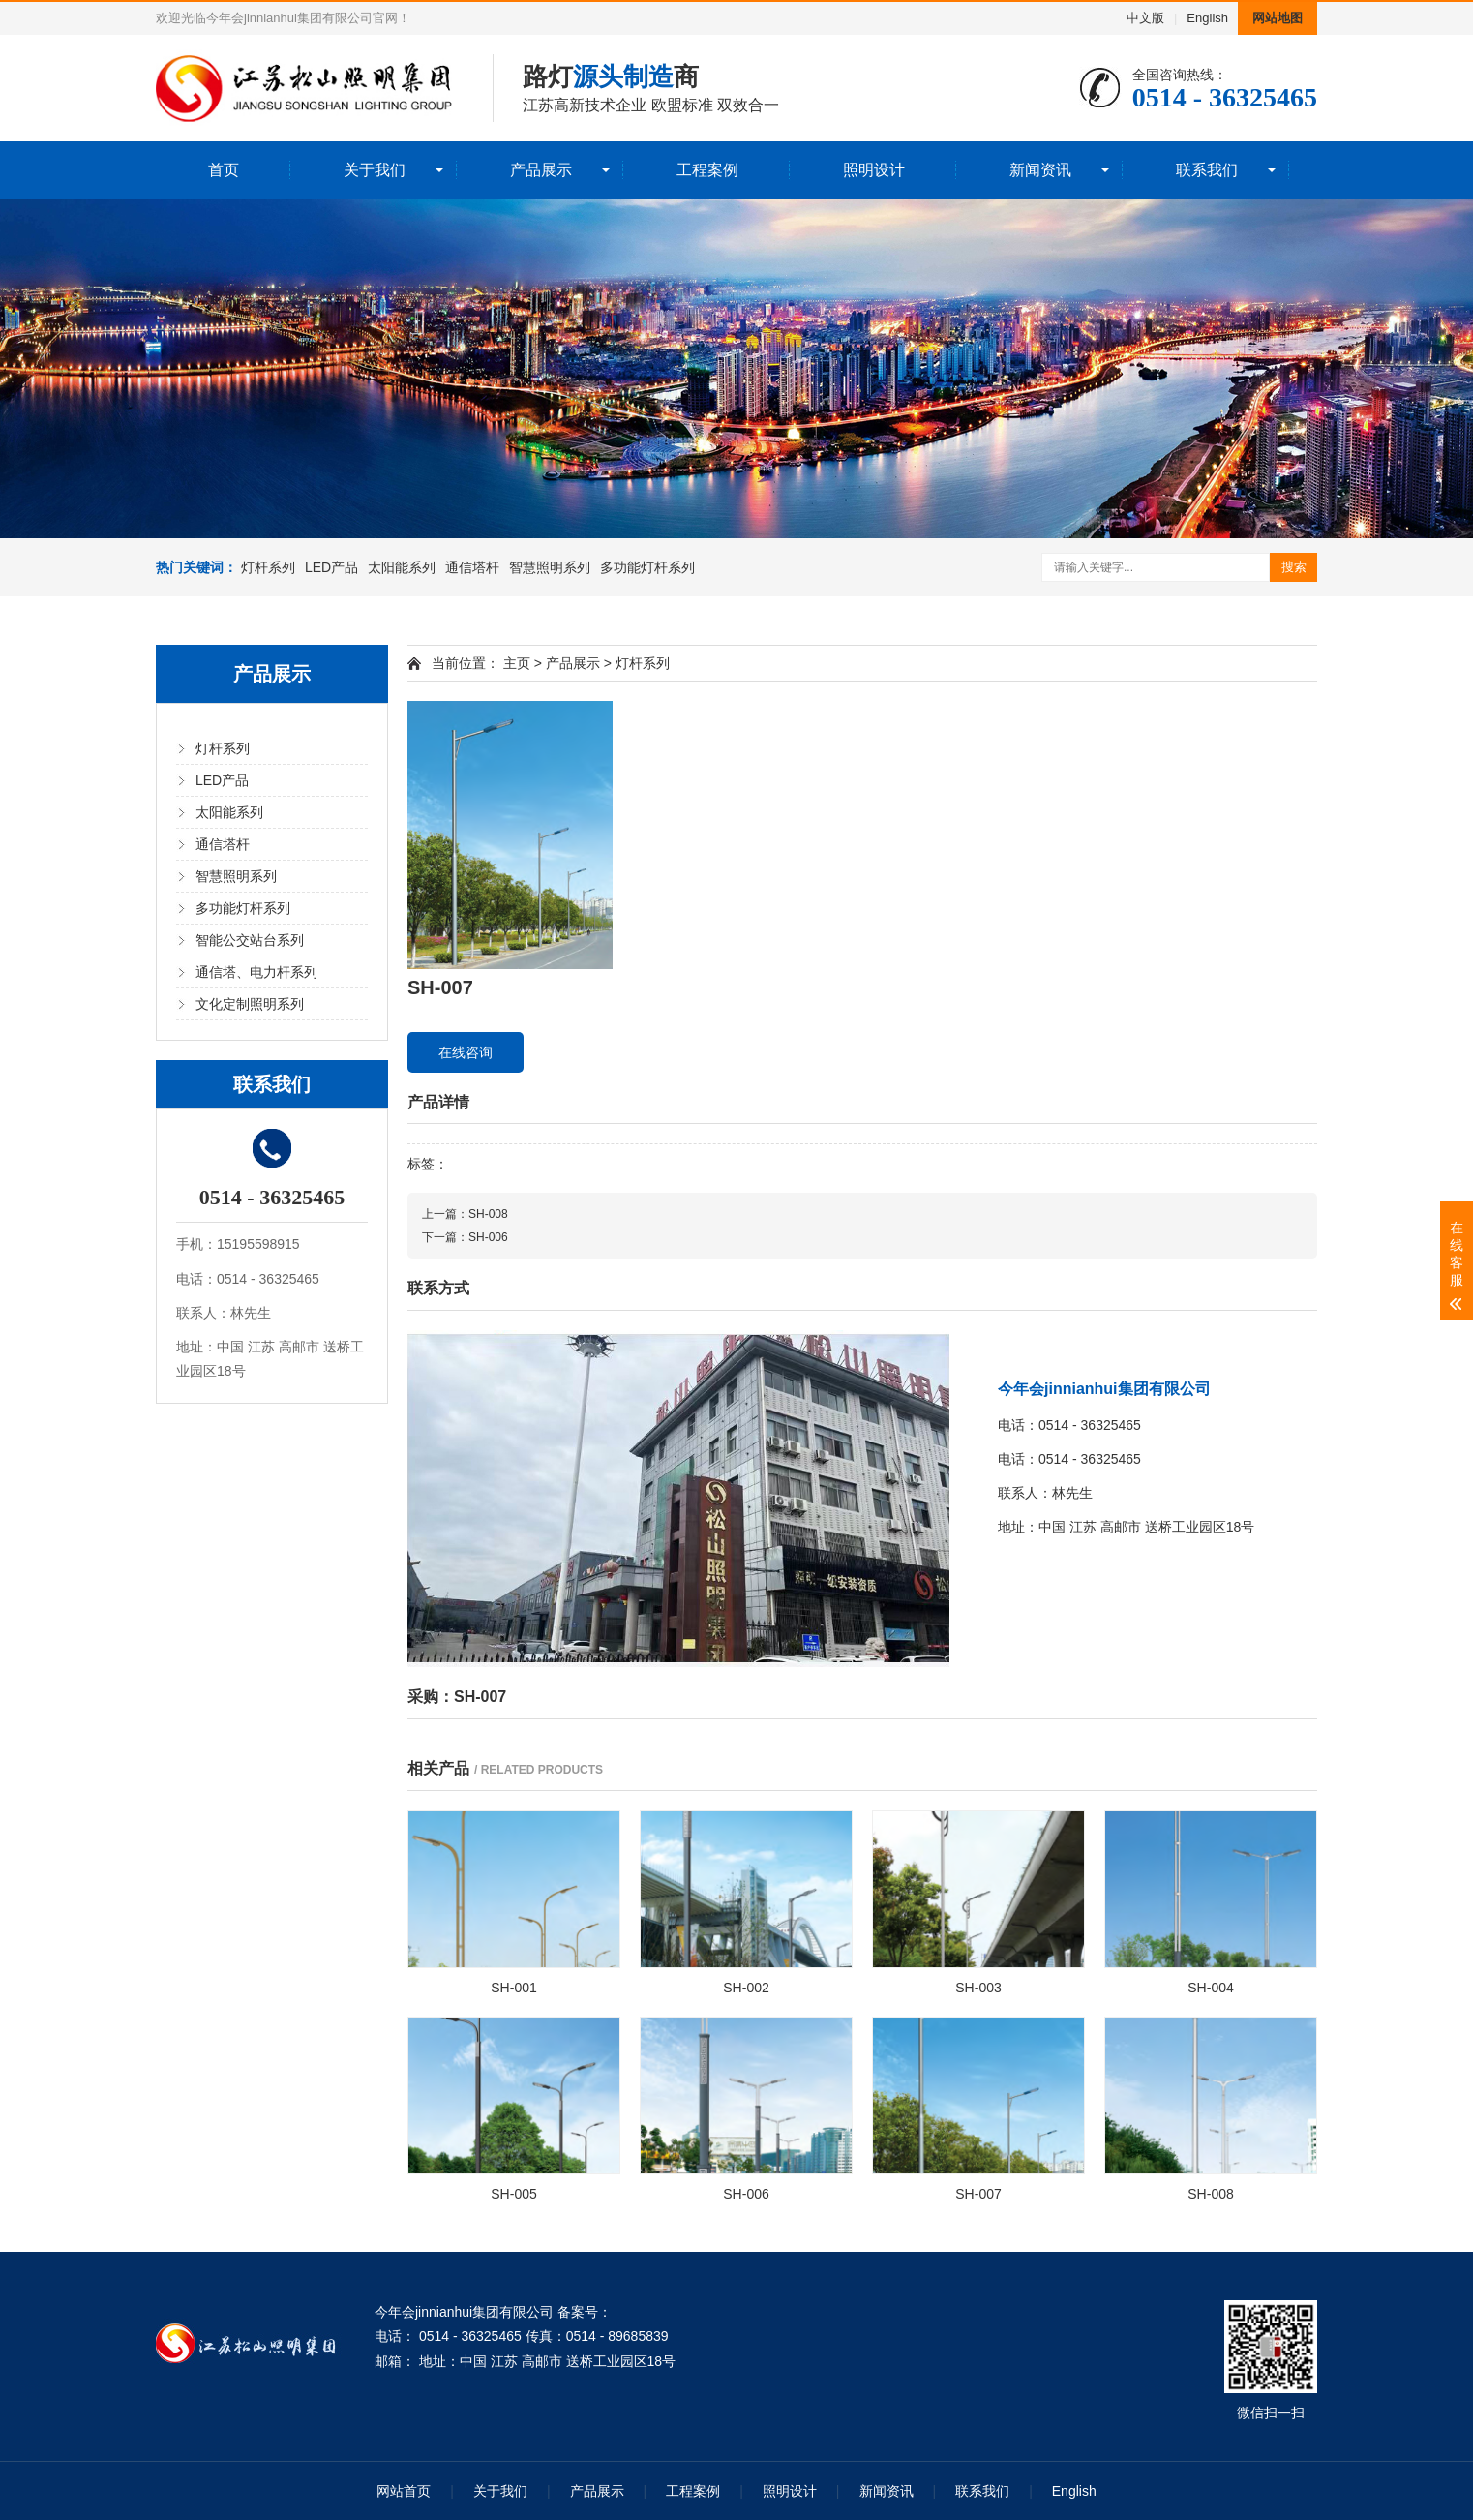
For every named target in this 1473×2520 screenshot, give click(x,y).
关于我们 (375, 170)
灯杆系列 (268, 567)
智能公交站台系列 (249, 940)
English (1207, 18)
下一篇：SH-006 (465, 1237)
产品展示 (541, 170)
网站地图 (1277, 18)
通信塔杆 (472, 567)
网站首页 (403, 2491)
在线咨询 (465, 1052)
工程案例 (707, 170)
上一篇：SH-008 (465, 1214)
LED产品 (331, 567)
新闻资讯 (1040, 170)
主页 (516, 663)
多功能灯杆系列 (647, 567)
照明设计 (874, 170)
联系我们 (1207, 170)
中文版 (1145, 18)
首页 (223, 170)
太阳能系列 (402, 567)
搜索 (1294, 567)
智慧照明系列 (549, 567)
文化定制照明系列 (249, 1004)
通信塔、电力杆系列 (256, 972)
